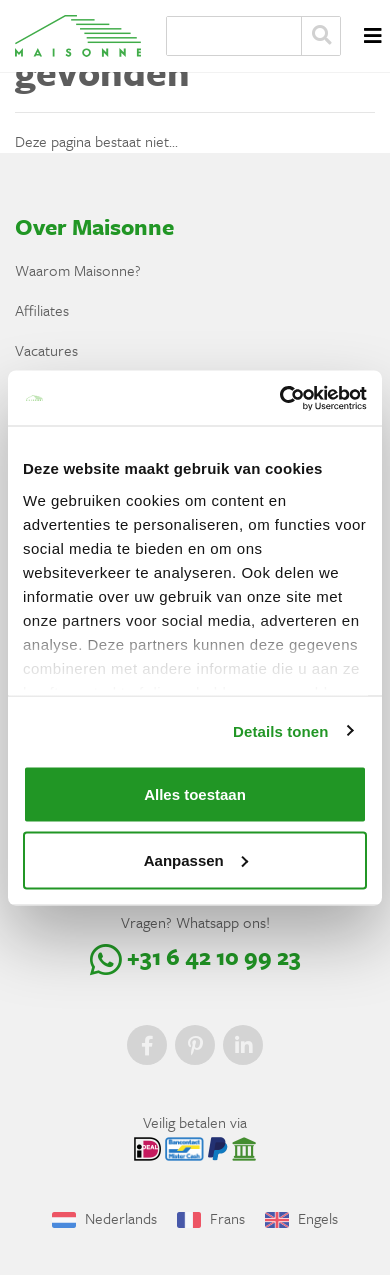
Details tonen (280, 730)
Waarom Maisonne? (78, 270)
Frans (211, 1218)
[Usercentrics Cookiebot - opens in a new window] (280, 398)
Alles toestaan (195, 794)
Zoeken (321, 36)
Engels (301, 1218)
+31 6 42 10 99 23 (195, 956)
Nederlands (104, 1218)
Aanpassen (196, 859)
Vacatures (46, 350)
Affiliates (42, 310)
